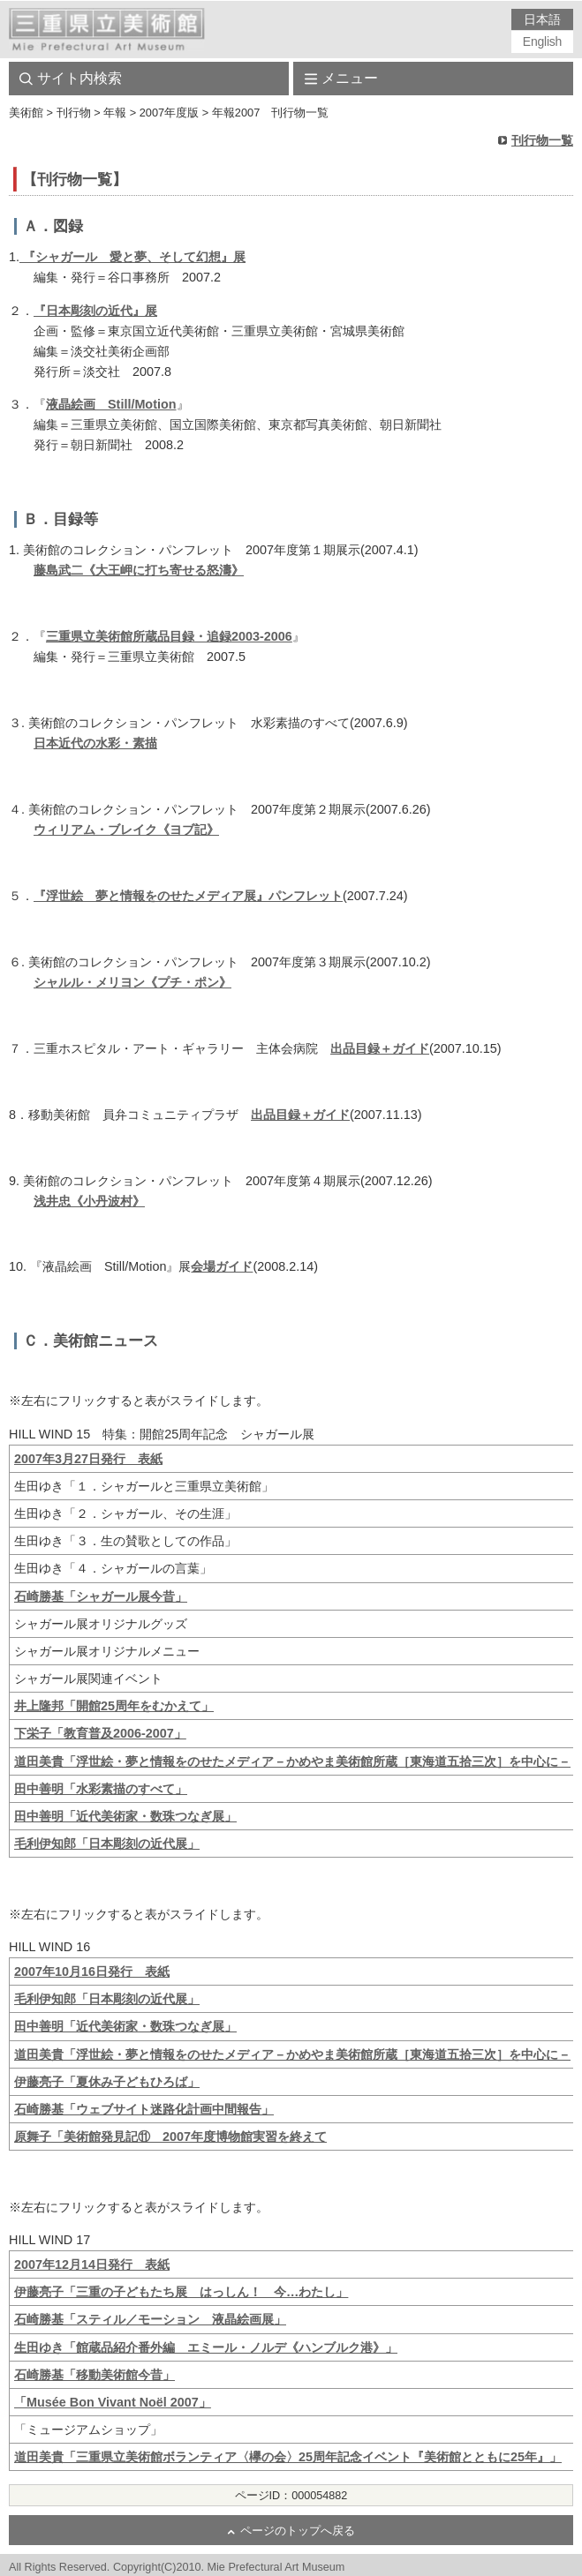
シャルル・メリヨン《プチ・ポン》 (132, 982)
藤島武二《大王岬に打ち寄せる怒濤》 (139, 570)
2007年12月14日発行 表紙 (92, 2264)
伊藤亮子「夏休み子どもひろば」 (107, 2082)
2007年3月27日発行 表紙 (88, 1459)
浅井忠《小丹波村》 (89, 1201)
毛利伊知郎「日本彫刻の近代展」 (107, 1843)
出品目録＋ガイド (379, 1048)
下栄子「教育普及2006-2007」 (100, 1733)
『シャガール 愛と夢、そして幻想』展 (132, 257)
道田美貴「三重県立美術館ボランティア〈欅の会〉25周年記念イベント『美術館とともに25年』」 (288, 2457)
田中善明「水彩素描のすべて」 (100, 1789)
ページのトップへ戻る (297, 2531)
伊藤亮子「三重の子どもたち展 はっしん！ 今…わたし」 (181, 2292)
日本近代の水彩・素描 (95, 743)
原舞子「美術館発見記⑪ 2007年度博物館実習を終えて (170, 2136)
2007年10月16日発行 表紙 (92, 1971)
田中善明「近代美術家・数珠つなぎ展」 (125, 1816)
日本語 (542, 19)
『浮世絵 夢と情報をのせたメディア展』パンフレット (188, 896)
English (542, 41)
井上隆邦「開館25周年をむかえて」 (114, 1706)
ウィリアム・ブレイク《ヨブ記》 (126, 829)
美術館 (26, 112)
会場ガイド (222, 1266)
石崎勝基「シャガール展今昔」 (100, 1596)
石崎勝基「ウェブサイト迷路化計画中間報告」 (144, 2109)
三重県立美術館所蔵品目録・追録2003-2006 (169, 636)
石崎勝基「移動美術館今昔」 (94, 2375)
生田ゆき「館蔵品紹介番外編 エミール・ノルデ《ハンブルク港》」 (205, 2347)
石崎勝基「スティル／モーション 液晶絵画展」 (150, 2319)
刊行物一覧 (542, 140)
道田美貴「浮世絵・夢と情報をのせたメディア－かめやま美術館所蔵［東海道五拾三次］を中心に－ (292, 1761)
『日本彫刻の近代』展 (95, 311)
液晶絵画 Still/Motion (111, 404)
